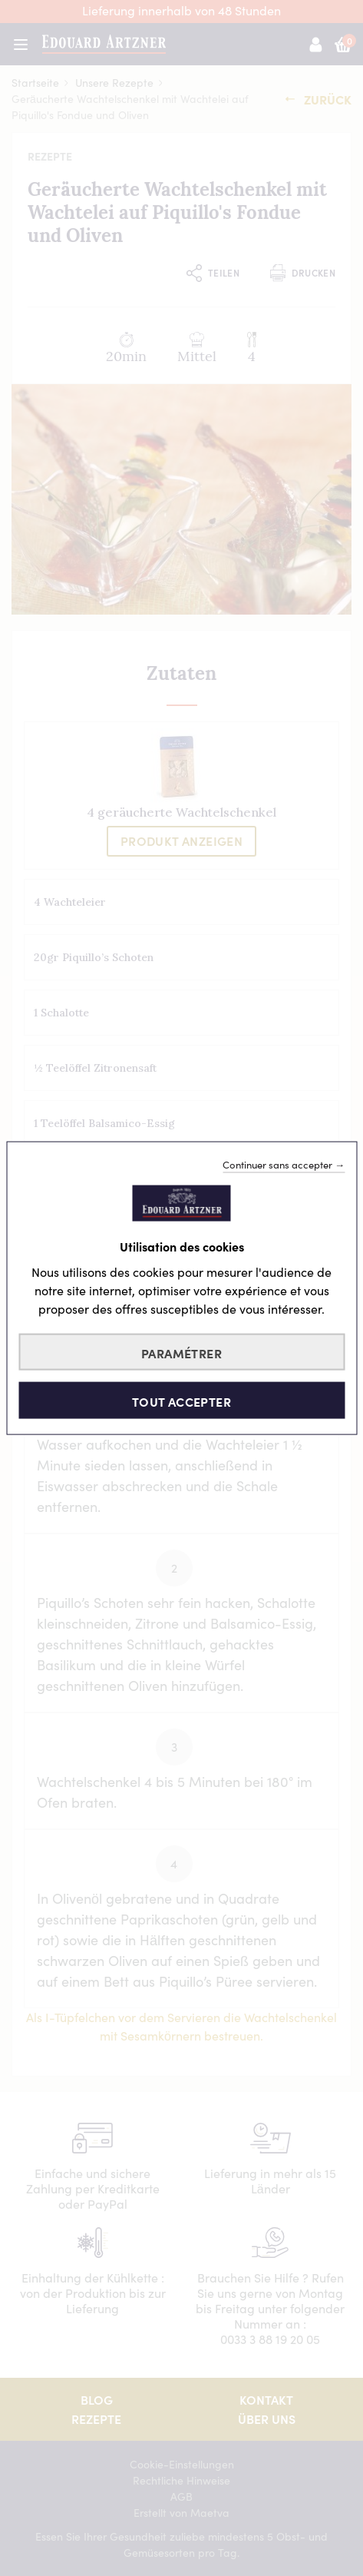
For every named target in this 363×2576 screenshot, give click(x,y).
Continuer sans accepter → (284, 1164)
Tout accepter (181, 1400)
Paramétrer (181, 1352)
